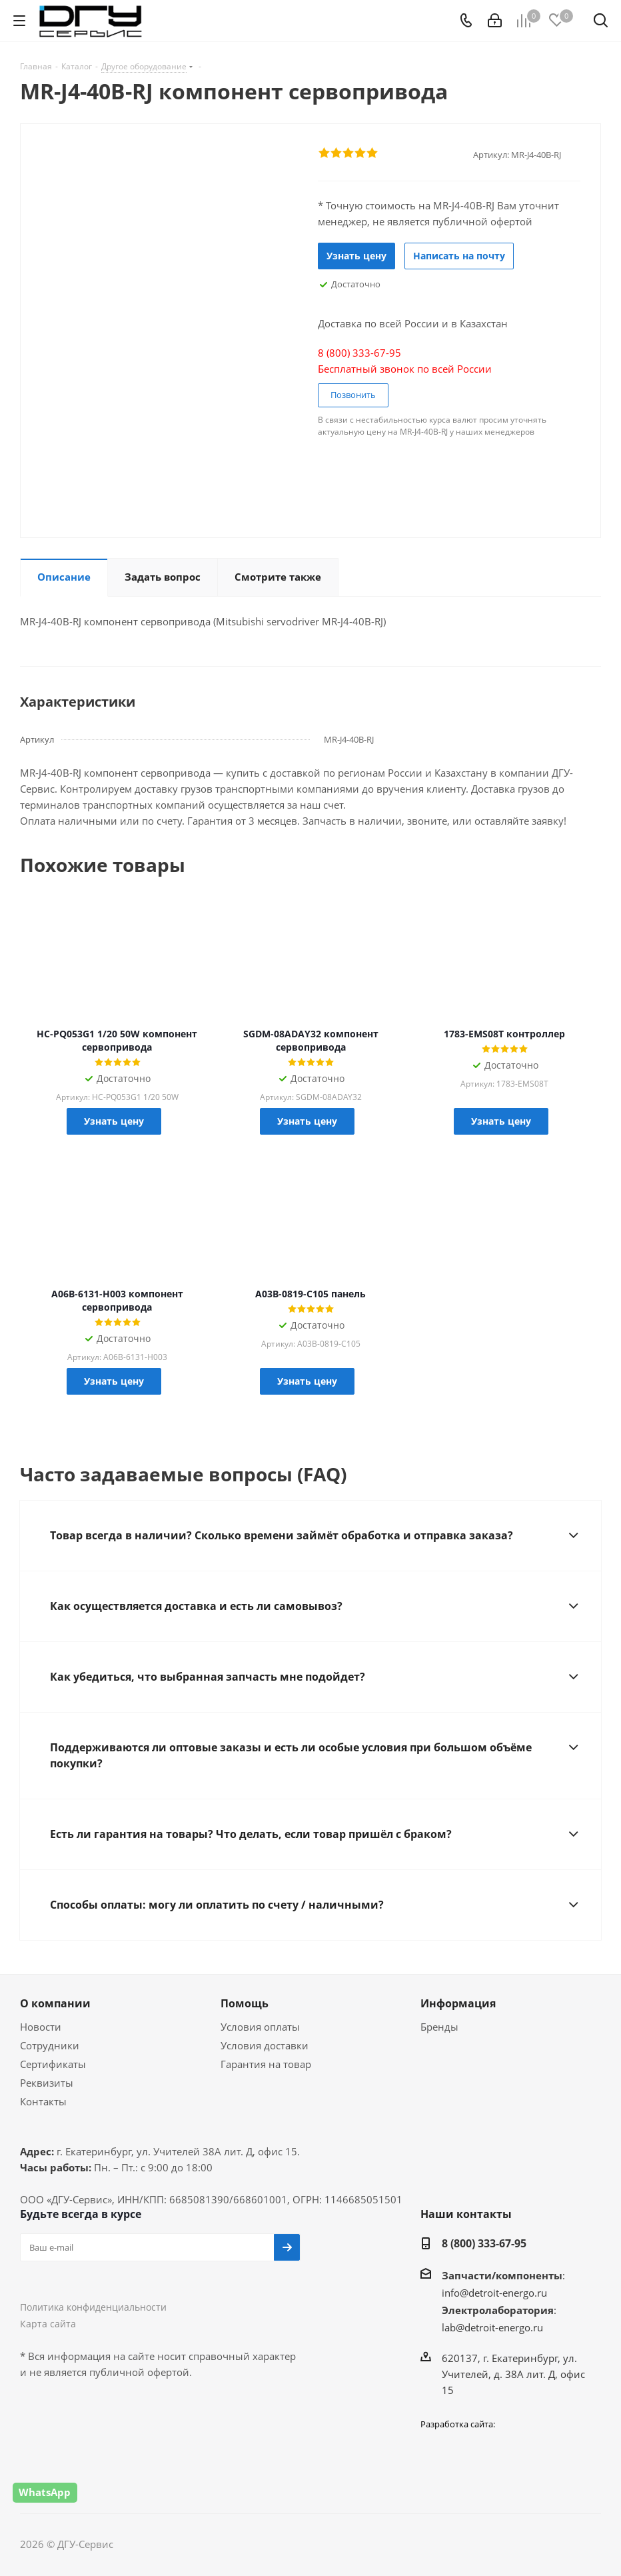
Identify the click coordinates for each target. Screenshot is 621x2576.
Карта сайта (48, 2323)
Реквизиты (46, 2082)
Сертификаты (53, 2064)
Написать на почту (459, 255)
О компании (55, 2003)
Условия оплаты (260, 2026)
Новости (40, 2026)
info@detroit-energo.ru (494, 2292)
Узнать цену (356, 255)
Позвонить (353, 395)
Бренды (439, 2026)
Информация (458, 2003)
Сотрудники (49, 2045)
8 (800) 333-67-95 (484, 2243)
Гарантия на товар (266, 2064)
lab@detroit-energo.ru (492, 2327)
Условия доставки (265, 2045)
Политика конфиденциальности (93, 2307)
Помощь (245, 2003)
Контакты (43, 2101)
